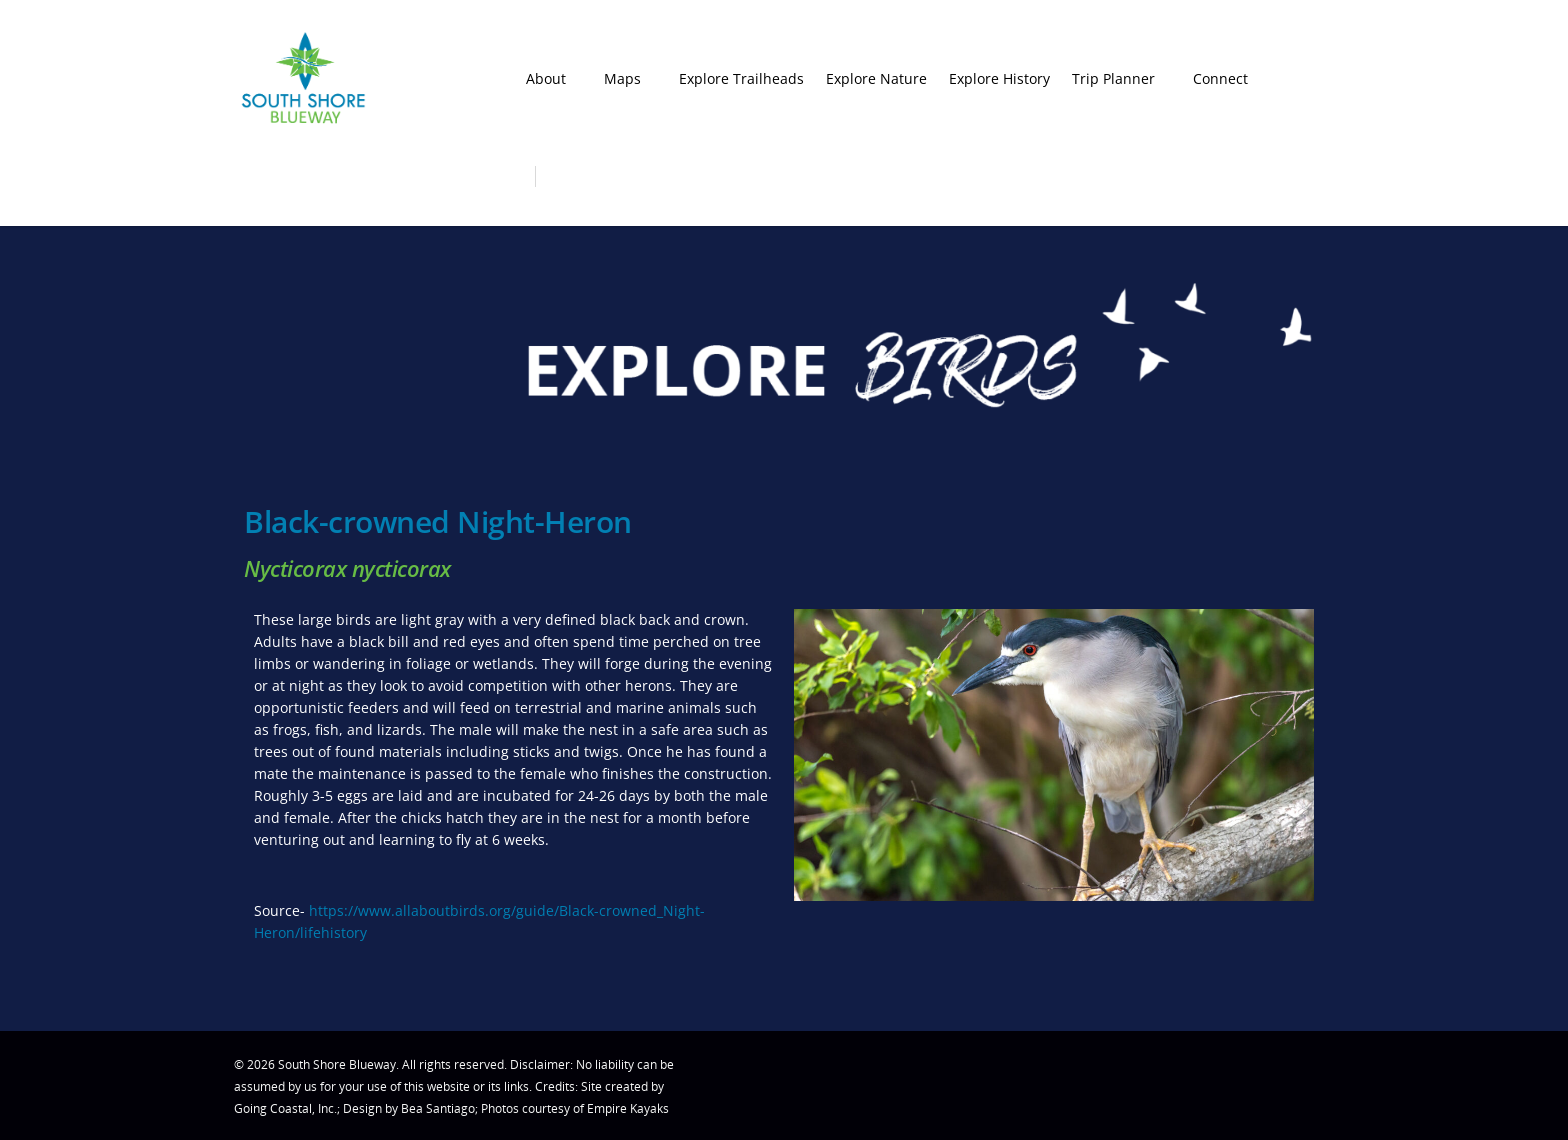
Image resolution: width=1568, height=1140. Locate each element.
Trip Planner (1122, 78)
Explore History (999, 78)
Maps (631, 78)
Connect (1229, 78)
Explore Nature (876, 78)
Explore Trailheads (741, 78)
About (555, 78)
